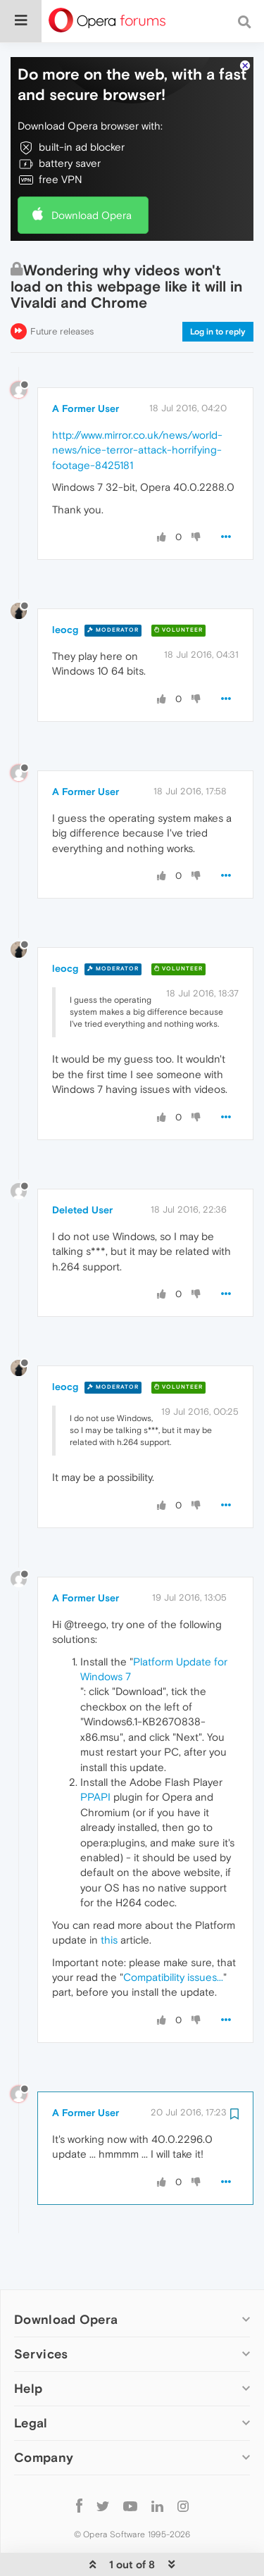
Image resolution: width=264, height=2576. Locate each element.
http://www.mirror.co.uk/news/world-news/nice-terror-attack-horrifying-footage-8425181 (137, 407)
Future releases (62, 288)
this (109, 1897)
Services (41, 2310)
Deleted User (82, 1167)
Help (28, 2345)
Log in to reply (218, 289)
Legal (31, 2379)
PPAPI (95, 1754)
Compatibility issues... (173, 1934)
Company (43, 2414)
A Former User (85, 365)
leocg (65, 586)
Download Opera (91, 172)
